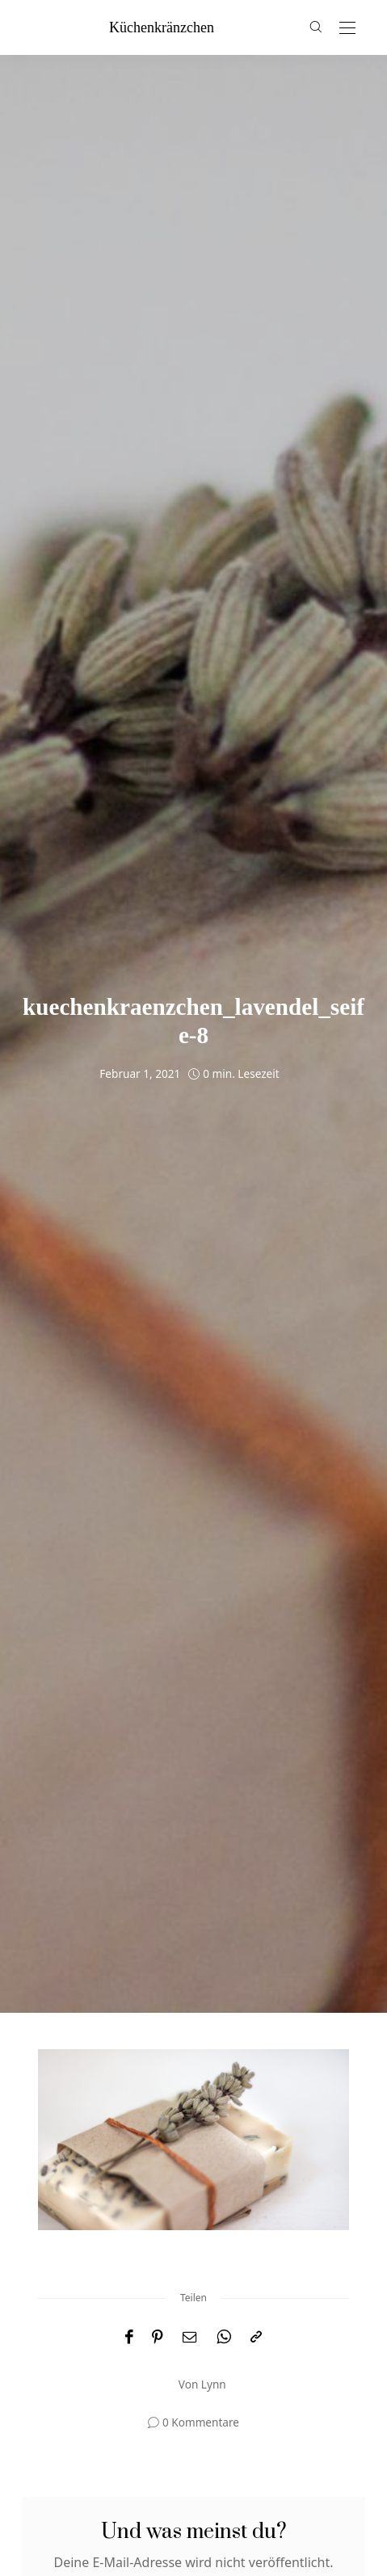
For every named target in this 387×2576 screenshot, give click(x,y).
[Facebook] (129, 2337)
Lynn (213, 2384)
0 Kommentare (200, 2422)
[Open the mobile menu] (347, 29)
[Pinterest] (157, 2337)
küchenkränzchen (161, 27)
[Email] (190, 2337)
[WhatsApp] (223, 2337)
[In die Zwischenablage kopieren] (256, 2337)
